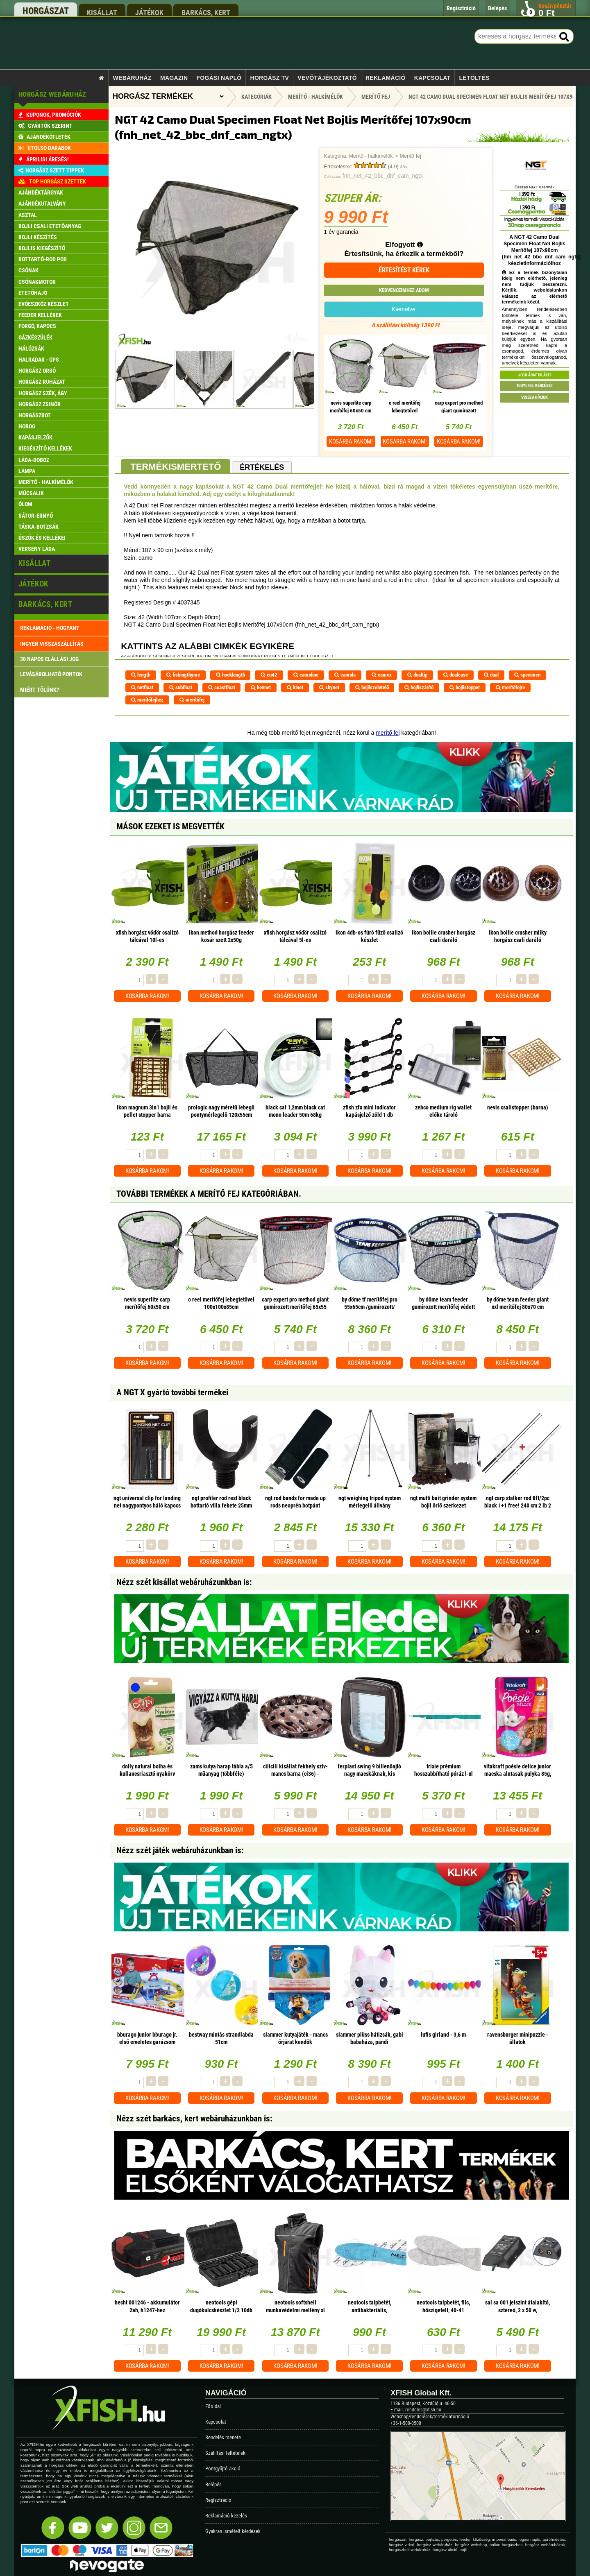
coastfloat (221, 687)
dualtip (417, 675)
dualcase (455, 675)
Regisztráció (218, 2500)
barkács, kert (206, 12)
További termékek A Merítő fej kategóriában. (208, 1194)
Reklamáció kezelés (226, 2516)
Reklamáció (385, 78)
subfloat (180, 687)
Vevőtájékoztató (326, 78)
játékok (149, 12)
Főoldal (213, 2406)
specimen (527, 675)
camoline (305, 675)
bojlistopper (464, 687)
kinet (295, 687)
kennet (261, 687)
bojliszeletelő (372, 687)
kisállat (102, 12)
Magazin (174, 78)
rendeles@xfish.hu (423, 2410)
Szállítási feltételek (225, 2453)
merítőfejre (510, 687)
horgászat (46, 11)
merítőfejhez (147, 700)
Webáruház (132, 78)
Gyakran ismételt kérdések (233, 2531)
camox (382, 675)
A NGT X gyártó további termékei (172, 1392)
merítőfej (191, 700)
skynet (329, 687)
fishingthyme (183, 675)
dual (491, 675)
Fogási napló (218, 78)
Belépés (213, 2484)
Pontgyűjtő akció (223, 2468)
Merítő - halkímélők (371, 156)
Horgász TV (269, 78)
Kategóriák (256, 96)
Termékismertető (175, 467)
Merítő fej (410, 156)
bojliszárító (418, 687)
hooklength (230, 675)
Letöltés (474, 78)
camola (345, 675)
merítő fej (387, 732)
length (140, 675)
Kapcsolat (432, 78)
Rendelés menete (223, 2437)
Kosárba (351, 441)
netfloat (142, 687)
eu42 (269, 675)
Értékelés (262, 467)
